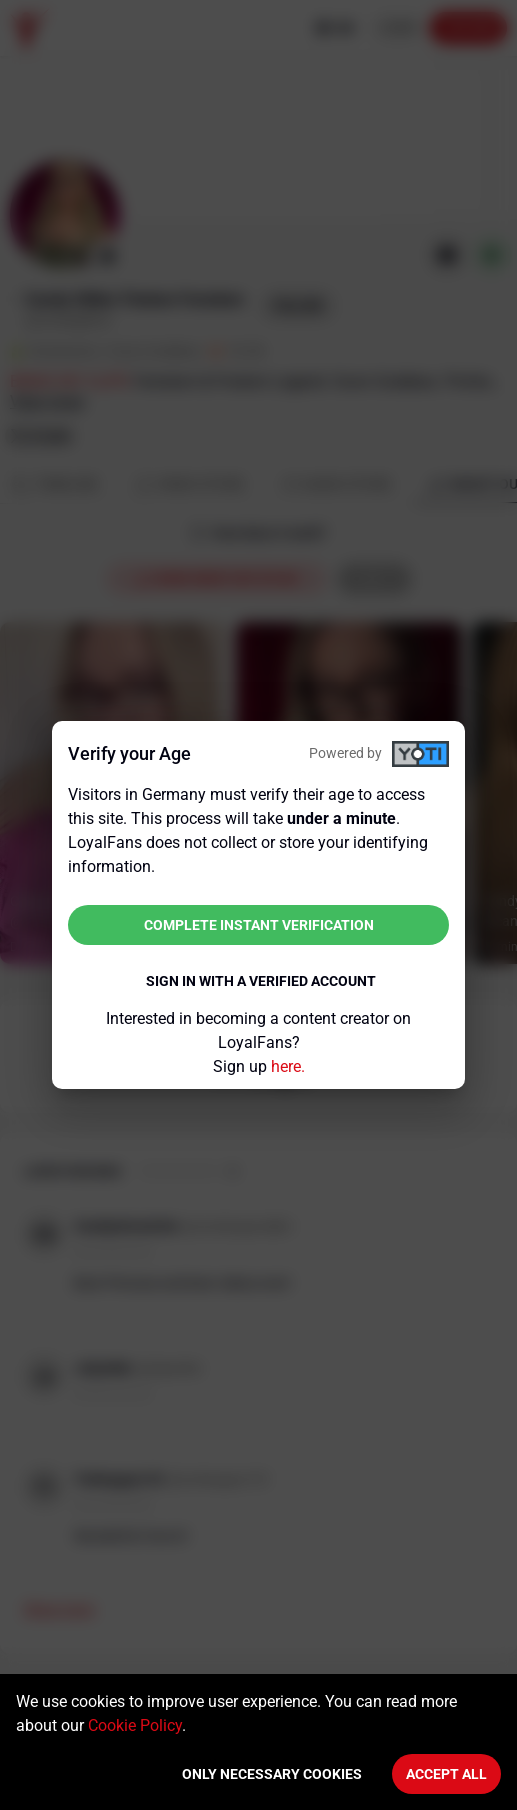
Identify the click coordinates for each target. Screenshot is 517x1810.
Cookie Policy (135, 1725)
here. (288, 1066)
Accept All (446, 1774)
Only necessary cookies (272, 1774)
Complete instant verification (259, 925)
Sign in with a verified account (261, 981)
